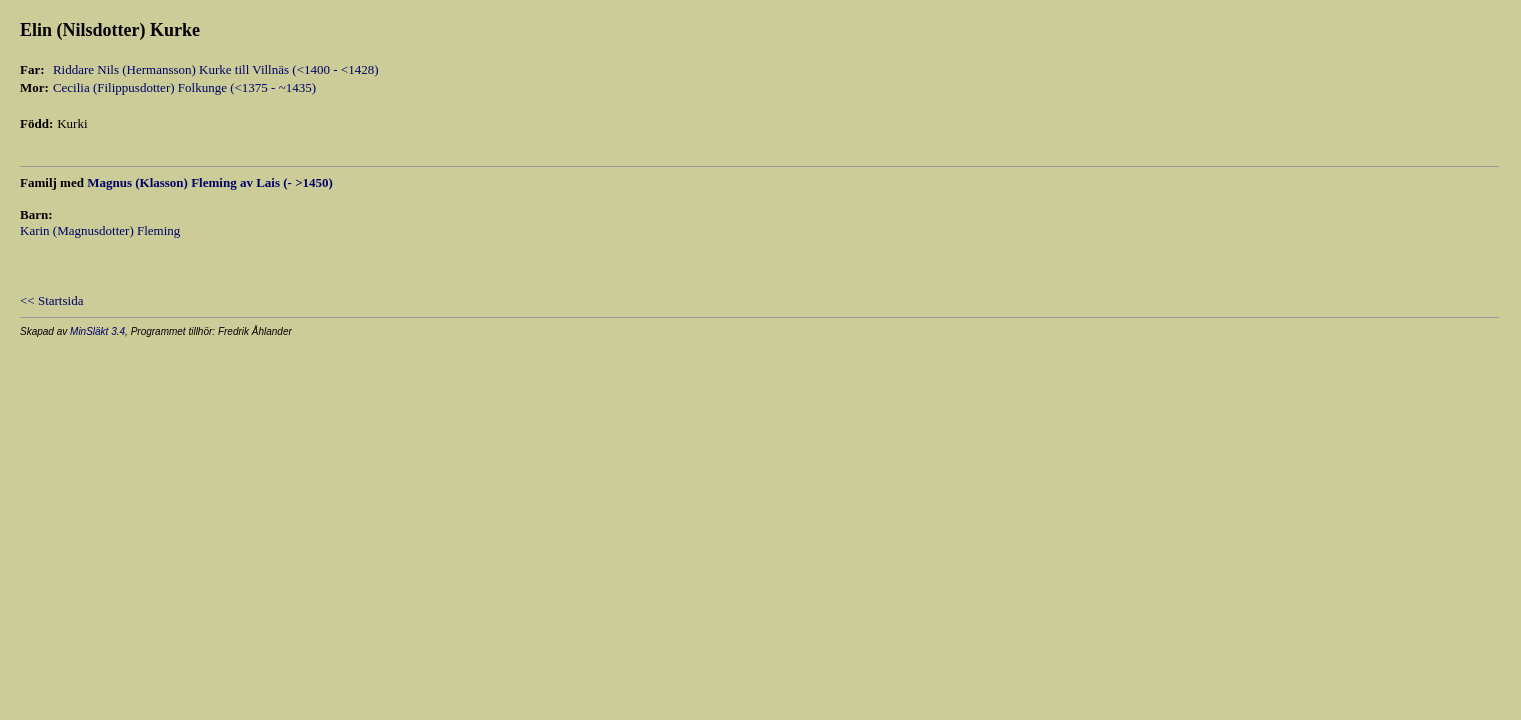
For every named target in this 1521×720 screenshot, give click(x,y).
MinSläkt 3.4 (97, 331)
